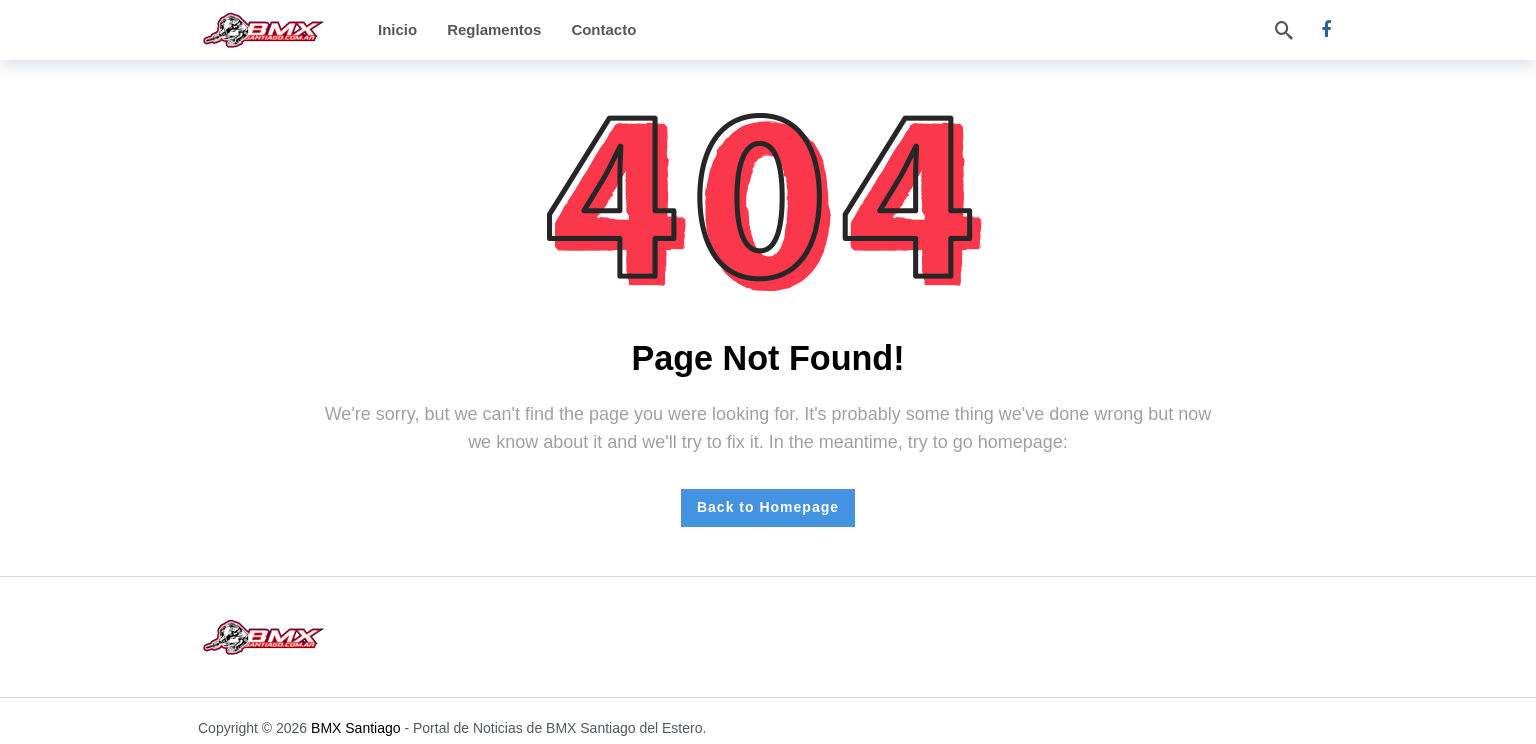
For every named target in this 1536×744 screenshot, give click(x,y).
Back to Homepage (768, 507)
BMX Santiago (356, 728)
